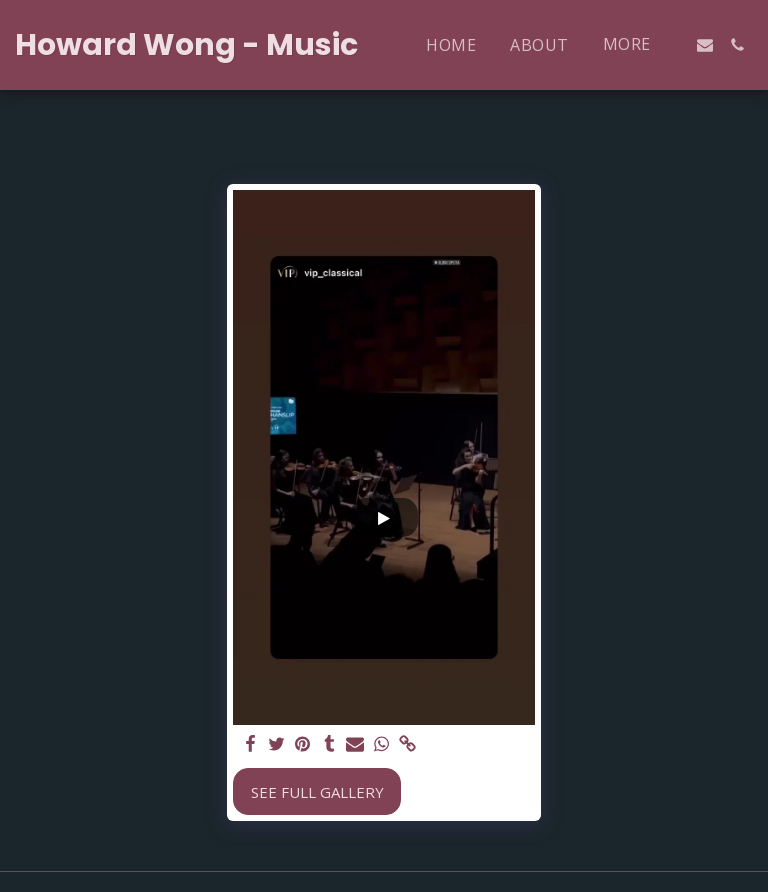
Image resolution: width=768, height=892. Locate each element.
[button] (705, 45)
